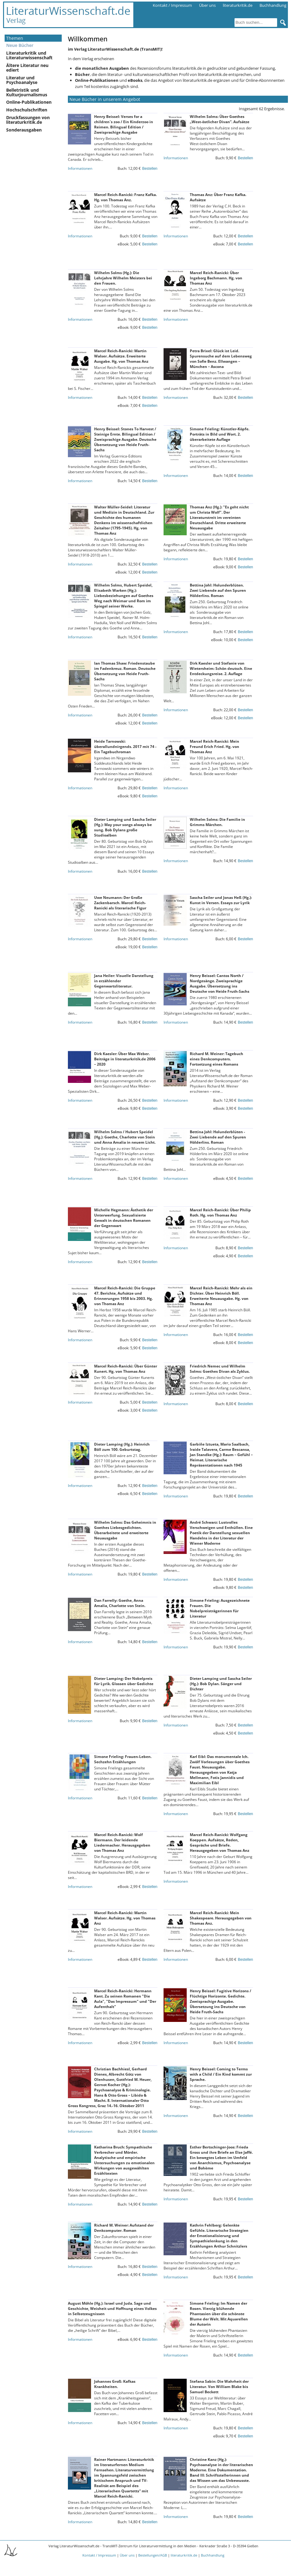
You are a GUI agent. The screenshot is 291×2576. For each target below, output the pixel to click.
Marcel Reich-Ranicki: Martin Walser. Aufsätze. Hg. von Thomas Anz (125, 1918)
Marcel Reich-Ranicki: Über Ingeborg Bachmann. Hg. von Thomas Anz (216, 278)
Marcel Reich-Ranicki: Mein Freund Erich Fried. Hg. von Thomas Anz (214, 746)
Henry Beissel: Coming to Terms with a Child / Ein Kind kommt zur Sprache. (221, 2074)
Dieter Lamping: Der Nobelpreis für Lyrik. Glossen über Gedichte (123, 1681)
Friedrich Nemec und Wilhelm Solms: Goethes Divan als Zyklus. (220, 1368)
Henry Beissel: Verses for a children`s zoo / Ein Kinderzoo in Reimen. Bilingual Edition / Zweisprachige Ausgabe (123, 124)
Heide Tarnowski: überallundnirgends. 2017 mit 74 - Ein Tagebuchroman (125, 746)
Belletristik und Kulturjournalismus (26, 92)
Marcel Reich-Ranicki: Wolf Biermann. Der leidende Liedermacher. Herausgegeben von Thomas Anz (122, 1842)
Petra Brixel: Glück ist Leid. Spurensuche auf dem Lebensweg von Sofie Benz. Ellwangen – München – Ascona (221, 358)
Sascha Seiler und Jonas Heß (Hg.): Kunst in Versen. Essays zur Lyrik (221, 900)
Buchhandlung (273, 5)
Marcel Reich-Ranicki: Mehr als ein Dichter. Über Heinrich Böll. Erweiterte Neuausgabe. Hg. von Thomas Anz (221, 1295)
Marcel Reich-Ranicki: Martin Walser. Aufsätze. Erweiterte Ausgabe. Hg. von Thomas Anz (121, 356)
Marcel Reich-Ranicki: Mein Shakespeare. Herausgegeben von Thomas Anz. (221, 1918)
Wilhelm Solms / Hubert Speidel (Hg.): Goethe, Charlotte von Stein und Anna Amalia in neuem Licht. (125, 1137)
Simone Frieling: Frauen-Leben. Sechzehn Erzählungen (123, 1759)
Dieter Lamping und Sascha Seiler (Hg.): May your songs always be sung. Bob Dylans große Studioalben (125, 827)
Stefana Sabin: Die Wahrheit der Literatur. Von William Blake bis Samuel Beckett (219, 2386)
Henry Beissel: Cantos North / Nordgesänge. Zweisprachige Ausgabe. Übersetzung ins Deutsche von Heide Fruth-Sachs (219, 983)
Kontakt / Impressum (172, 5)
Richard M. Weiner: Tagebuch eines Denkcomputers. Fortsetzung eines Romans (216, 1059)
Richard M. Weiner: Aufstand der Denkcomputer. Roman (124, 2228)
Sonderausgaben (24, 130)
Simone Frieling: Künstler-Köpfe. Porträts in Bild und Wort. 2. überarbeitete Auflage (219, 434)
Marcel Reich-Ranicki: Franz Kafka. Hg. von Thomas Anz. (125, 197)
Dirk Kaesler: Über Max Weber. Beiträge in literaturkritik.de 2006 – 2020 (125, 1059)
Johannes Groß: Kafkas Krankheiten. (114, 2384)
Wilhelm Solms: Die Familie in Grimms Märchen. (217, 822)
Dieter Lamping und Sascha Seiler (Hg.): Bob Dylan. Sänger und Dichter (221, 1684)
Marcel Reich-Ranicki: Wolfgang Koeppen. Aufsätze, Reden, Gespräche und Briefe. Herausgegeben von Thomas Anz (219, 1842)
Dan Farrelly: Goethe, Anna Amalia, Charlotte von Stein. (119, 1603)
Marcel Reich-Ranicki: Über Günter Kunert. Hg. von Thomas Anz (125, 1368)
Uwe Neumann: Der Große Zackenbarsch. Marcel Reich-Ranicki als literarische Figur (120, 903)
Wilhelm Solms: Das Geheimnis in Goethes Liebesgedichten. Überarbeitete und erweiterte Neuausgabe (125, 1530)
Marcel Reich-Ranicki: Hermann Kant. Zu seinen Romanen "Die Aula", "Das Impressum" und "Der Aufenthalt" (125, 1998)
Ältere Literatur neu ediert (27, 67)
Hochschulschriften (26, 110)
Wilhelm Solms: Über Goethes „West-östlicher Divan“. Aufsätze (219, 119)
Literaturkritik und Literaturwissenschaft (29, 55)
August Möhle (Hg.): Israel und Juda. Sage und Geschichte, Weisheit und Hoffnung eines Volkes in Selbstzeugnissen (112, 2308)
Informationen (80, 168)
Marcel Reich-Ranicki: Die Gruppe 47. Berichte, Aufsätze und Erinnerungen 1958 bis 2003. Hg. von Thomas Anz (124, 1295)
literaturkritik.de (237, 5)
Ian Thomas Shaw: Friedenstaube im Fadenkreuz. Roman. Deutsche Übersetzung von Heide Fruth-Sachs (125, 671)
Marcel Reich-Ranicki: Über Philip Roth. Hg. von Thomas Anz (220, 1212)
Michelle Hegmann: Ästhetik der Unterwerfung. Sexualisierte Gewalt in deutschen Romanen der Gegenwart (123, 1217)
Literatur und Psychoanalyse (21, 80)
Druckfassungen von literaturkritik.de (28, 120)
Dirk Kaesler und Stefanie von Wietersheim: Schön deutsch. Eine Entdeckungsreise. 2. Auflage (221, 668)
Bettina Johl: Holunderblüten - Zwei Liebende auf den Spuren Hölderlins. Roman (218, 1137)
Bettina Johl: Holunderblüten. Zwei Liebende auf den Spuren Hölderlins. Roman (218, 590)
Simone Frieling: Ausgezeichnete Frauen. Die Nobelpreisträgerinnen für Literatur (220, 1608)
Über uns (207, 5)
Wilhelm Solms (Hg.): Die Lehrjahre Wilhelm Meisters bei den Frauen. (123, 278)
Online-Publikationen (29, 102)
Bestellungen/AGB (152, 2555)
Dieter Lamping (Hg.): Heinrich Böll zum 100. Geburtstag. (122, 1447)
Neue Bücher (19, 45)
